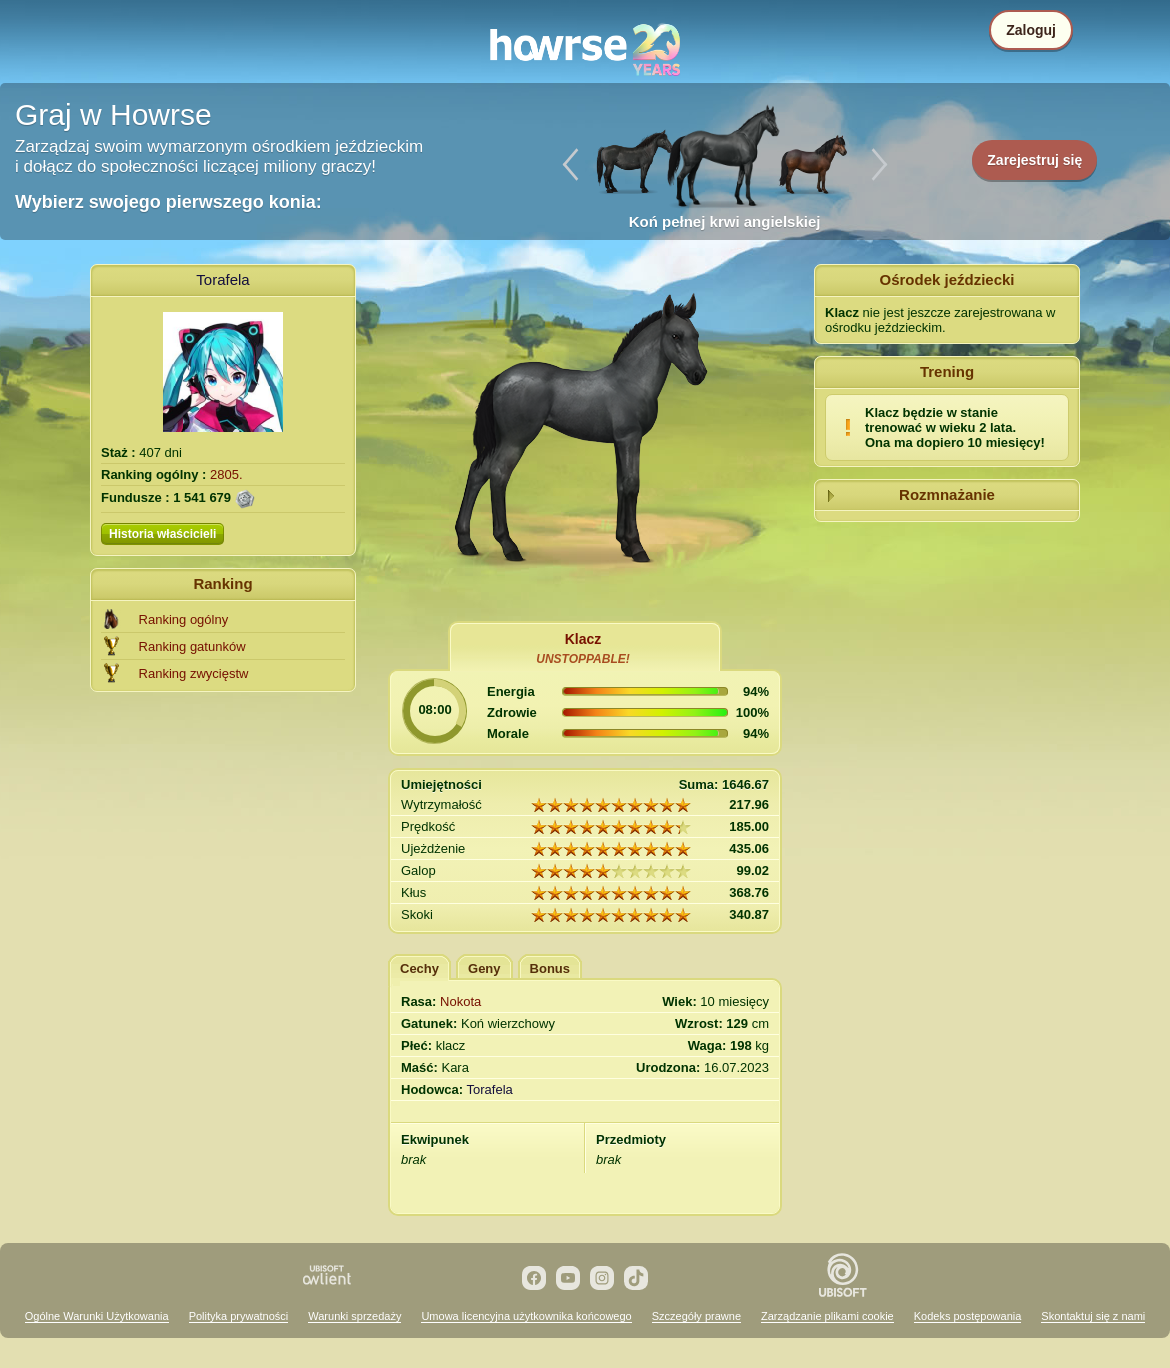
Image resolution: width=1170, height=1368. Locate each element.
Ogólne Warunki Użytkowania (97, 1316)
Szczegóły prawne (696, 1316)
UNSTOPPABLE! (583, 659)
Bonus (550, 968)
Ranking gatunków (192, 646)
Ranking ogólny (184, 619)
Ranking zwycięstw (194, 673)
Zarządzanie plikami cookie (827, 1316)
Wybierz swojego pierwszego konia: (168, 202)
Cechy (419, 968)
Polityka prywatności (239, 1316)
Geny (484, 968)
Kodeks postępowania (968, 1316)
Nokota (460, 1001)
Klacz (583, 639)
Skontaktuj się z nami (1093, 1316)
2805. (226, 474)
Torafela (222, 279)
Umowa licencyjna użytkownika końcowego (526, 1316)
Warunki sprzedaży (354, 1316)
